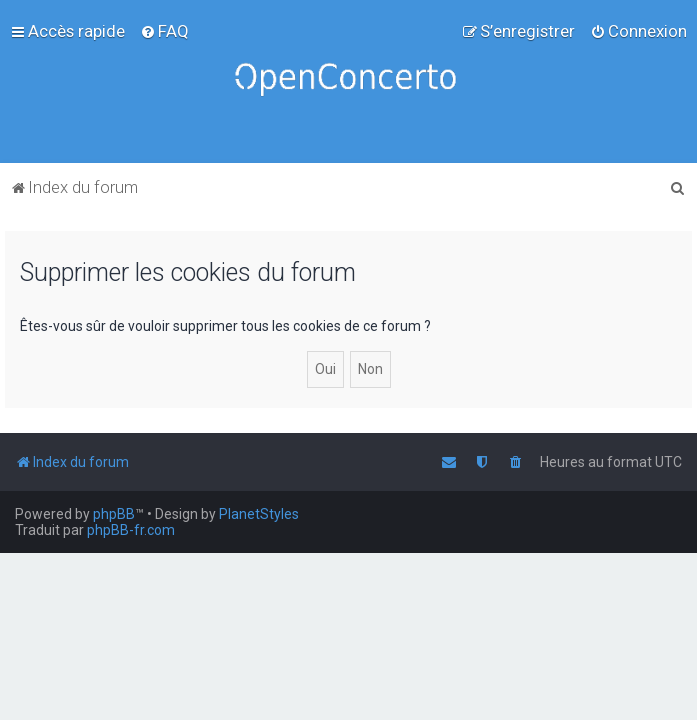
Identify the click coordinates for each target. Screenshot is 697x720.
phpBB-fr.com (131, 530)
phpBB (114, 514)
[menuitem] (164, 31)
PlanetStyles (259, 514)
